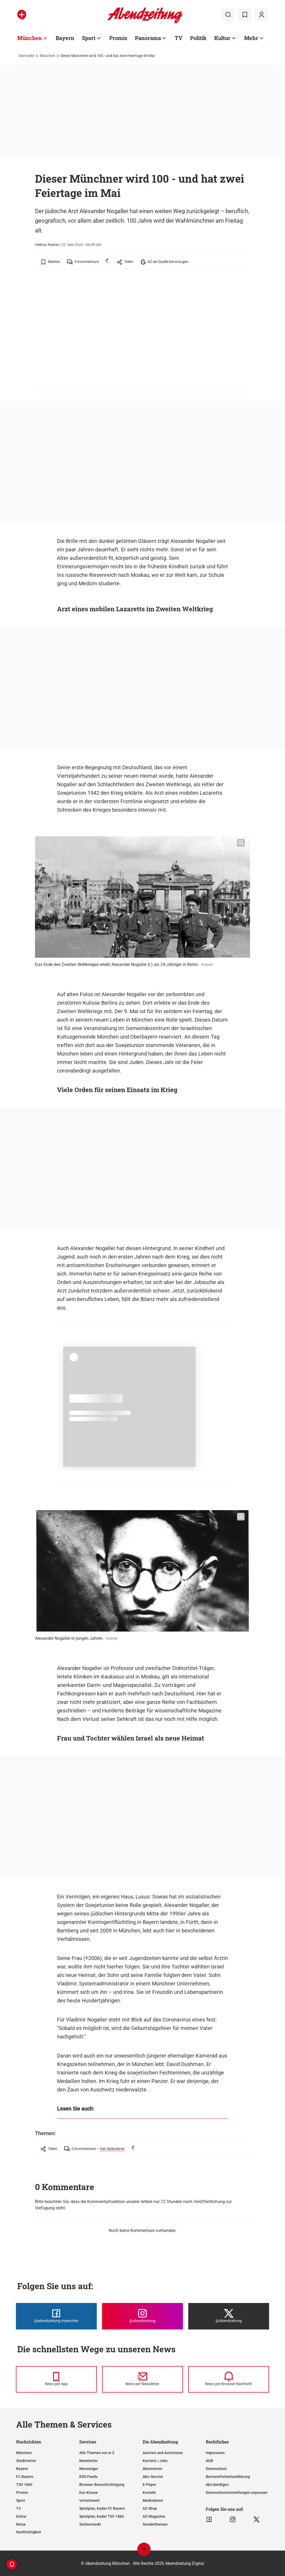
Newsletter (88, 2461)
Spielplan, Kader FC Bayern (102, 2508)
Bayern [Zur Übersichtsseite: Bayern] (65, 37)
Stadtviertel (26, 2461)
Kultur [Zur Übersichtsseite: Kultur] (222, 37)
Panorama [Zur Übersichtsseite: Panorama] (148, 37)
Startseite (26, 56)
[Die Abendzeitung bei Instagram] (142, 2316)
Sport (20, 2500)
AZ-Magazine (154, 2516)
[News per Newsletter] (142, 2379)
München (47, 56)
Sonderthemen (155, 2524)
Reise (21, 2524)
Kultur (21, 2516)
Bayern (22, 2469)
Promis (22, 2492)
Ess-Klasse (88, 2492)
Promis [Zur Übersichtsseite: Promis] (118, 37)
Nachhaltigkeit (28, 2532)
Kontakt (149, 2492)
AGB (209, 2461)
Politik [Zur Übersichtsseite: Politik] (198, 37)
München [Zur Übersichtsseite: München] (29, 37)
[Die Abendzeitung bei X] (228, 2316)
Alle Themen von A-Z (96, 2453)
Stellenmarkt (90, 2524)
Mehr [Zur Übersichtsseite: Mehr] (251, 37)
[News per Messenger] (56, 2379)
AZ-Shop (150, 2508)
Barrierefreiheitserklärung (228, 2476)
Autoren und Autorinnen (163, 2453)
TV (18, 2508)
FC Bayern (24, 2476)
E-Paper (149, 2484)
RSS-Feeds (88, 2476)
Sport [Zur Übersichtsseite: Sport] (88, 37)
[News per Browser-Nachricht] (228, 2379)
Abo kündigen (217, 2484)
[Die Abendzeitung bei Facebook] (56, 2316)
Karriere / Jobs (155, 2461)
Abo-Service (153, 2476)
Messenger (88, 2469)
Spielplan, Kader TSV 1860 (101, 2516)
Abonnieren (152, 2469)
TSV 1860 (24, 2484)
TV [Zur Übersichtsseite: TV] (178, 37)
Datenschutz (216, 2469)
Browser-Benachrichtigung (101, 2484)
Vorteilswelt (89, 2500)
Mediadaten (153, 2500)
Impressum (215, 2453)
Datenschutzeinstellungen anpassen (237, 2492)
